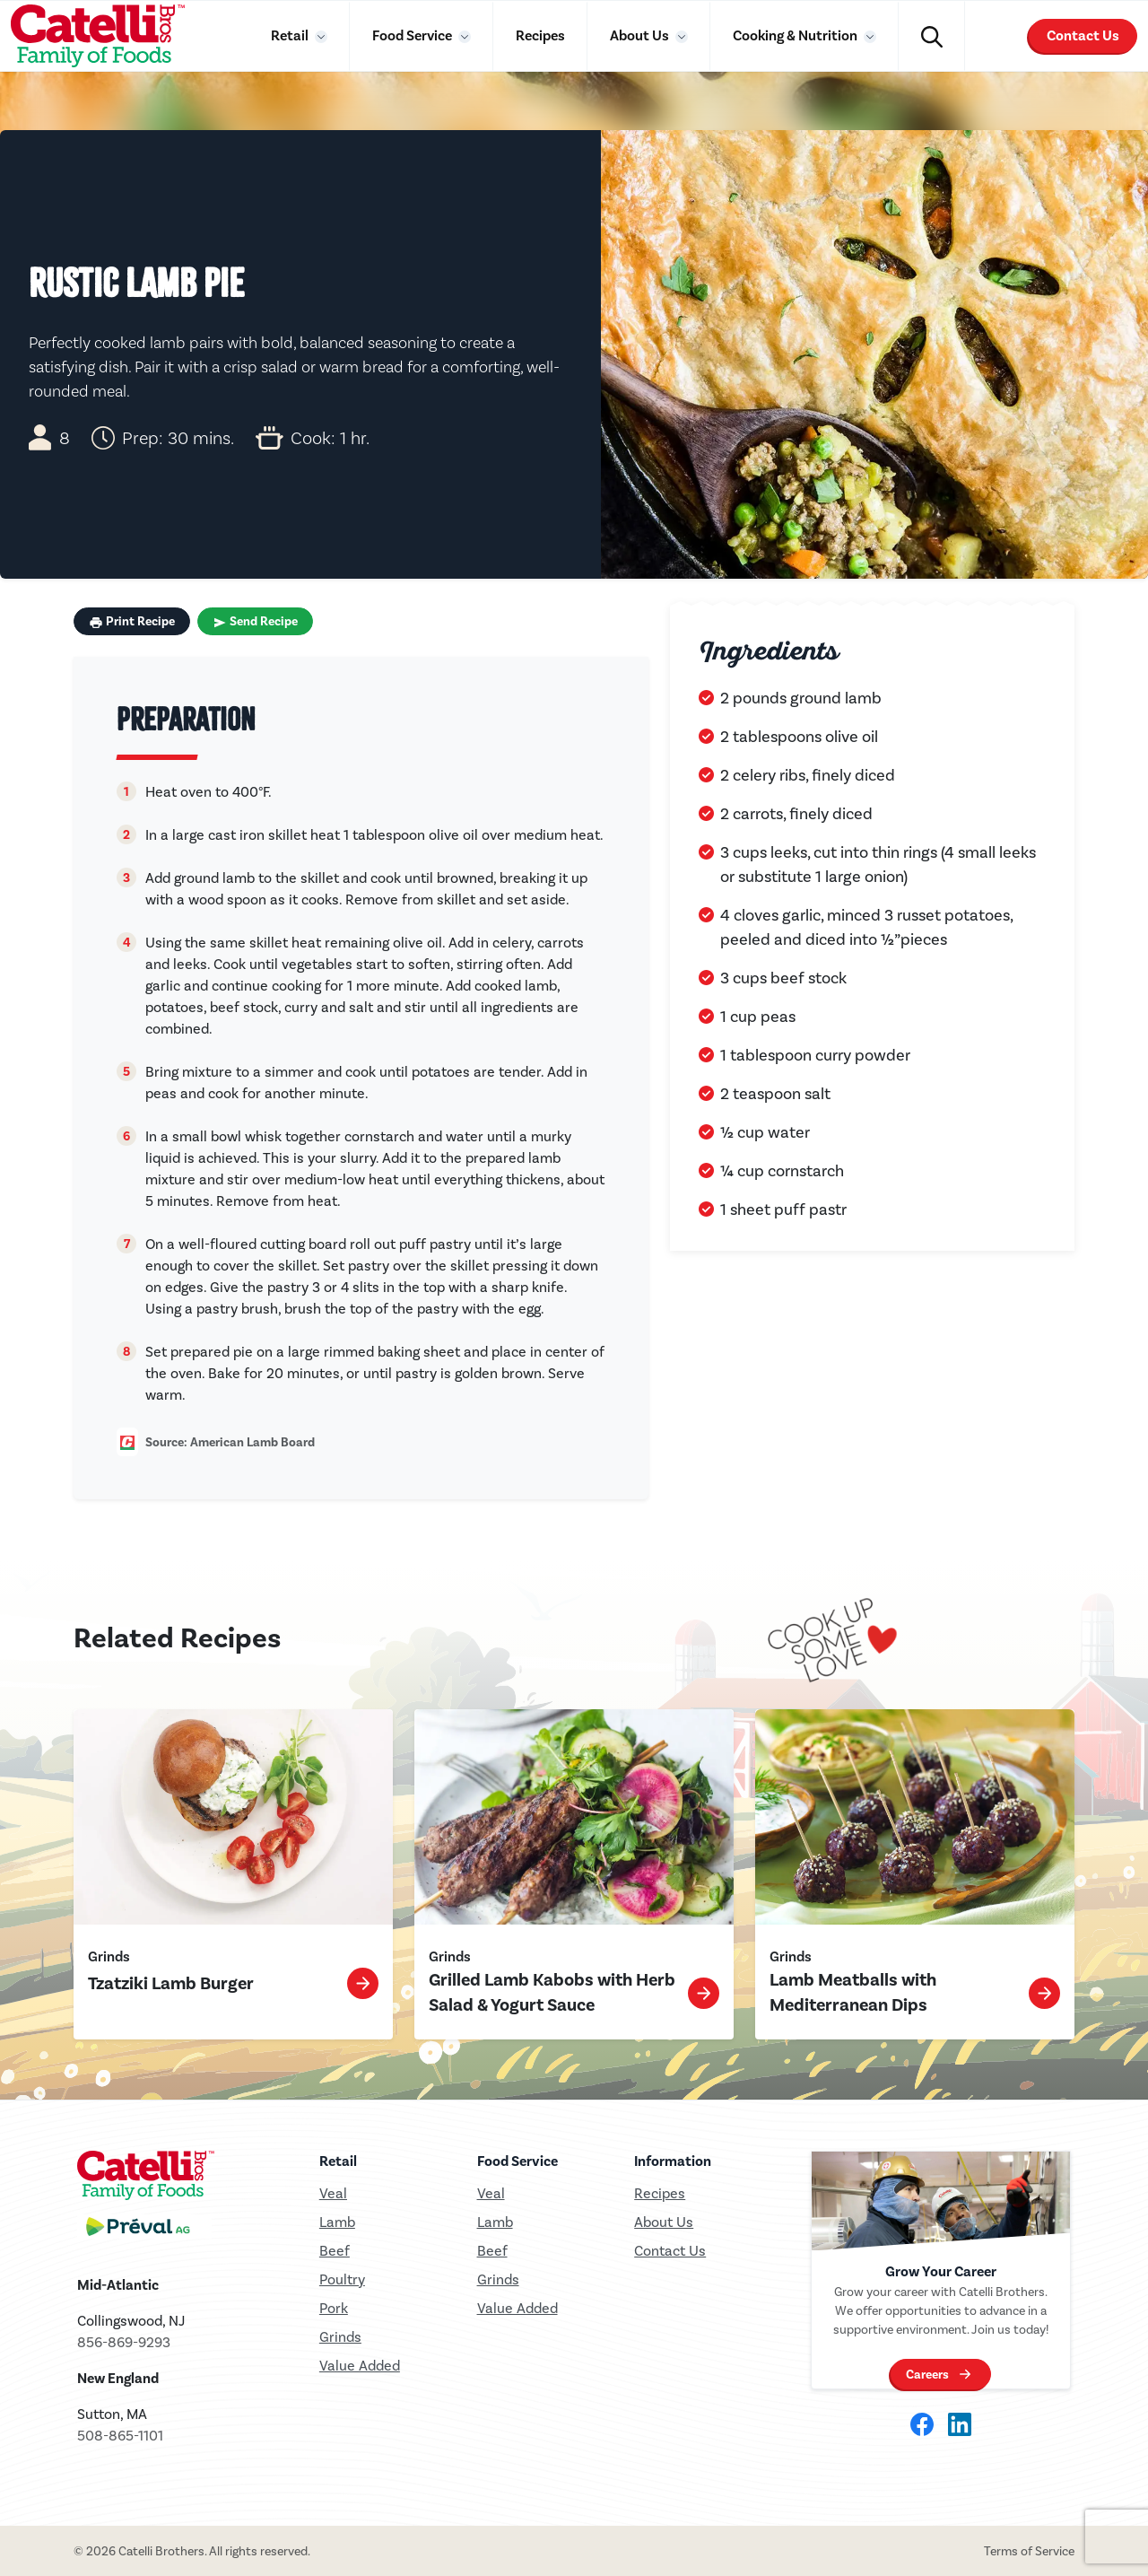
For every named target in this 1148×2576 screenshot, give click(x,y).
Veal (491, 2193)
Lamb (337, 2222)
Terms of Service (1029, 2551)
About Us (641, 35)
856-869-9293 (123, 2342)
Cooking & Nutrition (796, 35)
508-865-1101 (120, 2435)
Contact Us (1083, 36)
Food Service (413, 35)
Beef (334, 2250)
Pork (333, 2308)
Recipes (540, 35)
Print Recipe (132, 622)
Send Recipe (255, 622)
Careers (927, 2378)
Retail (291, 35)
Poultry (342, 2279)
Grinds (340, 2336)
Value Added (359, 2365)
